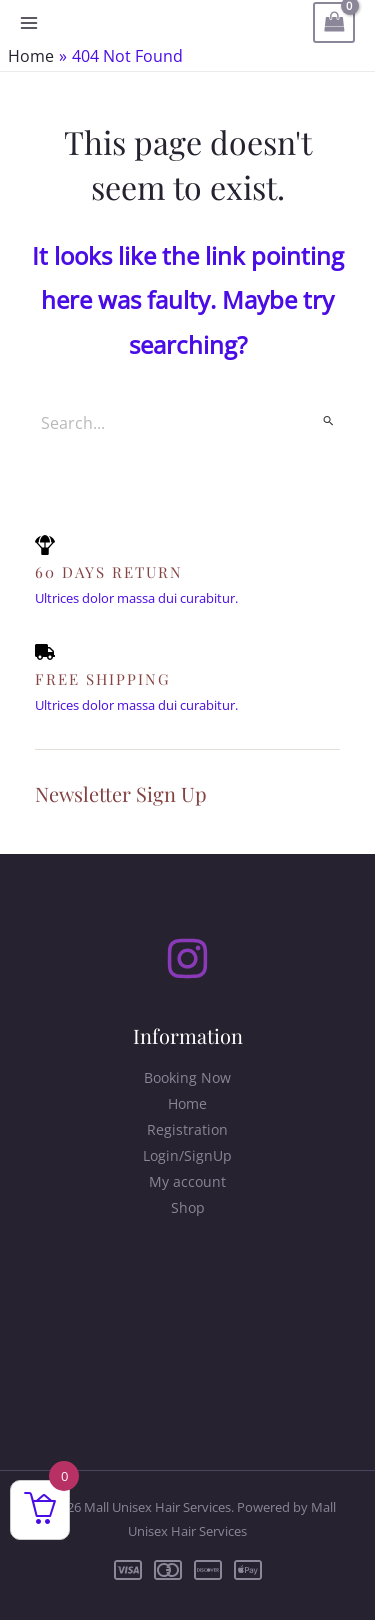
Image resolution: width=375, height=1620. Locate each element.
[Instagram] (187, 958)
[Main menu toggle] (29, 23)
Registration (187, 1129)
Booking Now (187, 1077)
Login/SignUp (187, 1155)
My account (187, 1181)
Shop (188, 1207)
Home (187, 1103)
